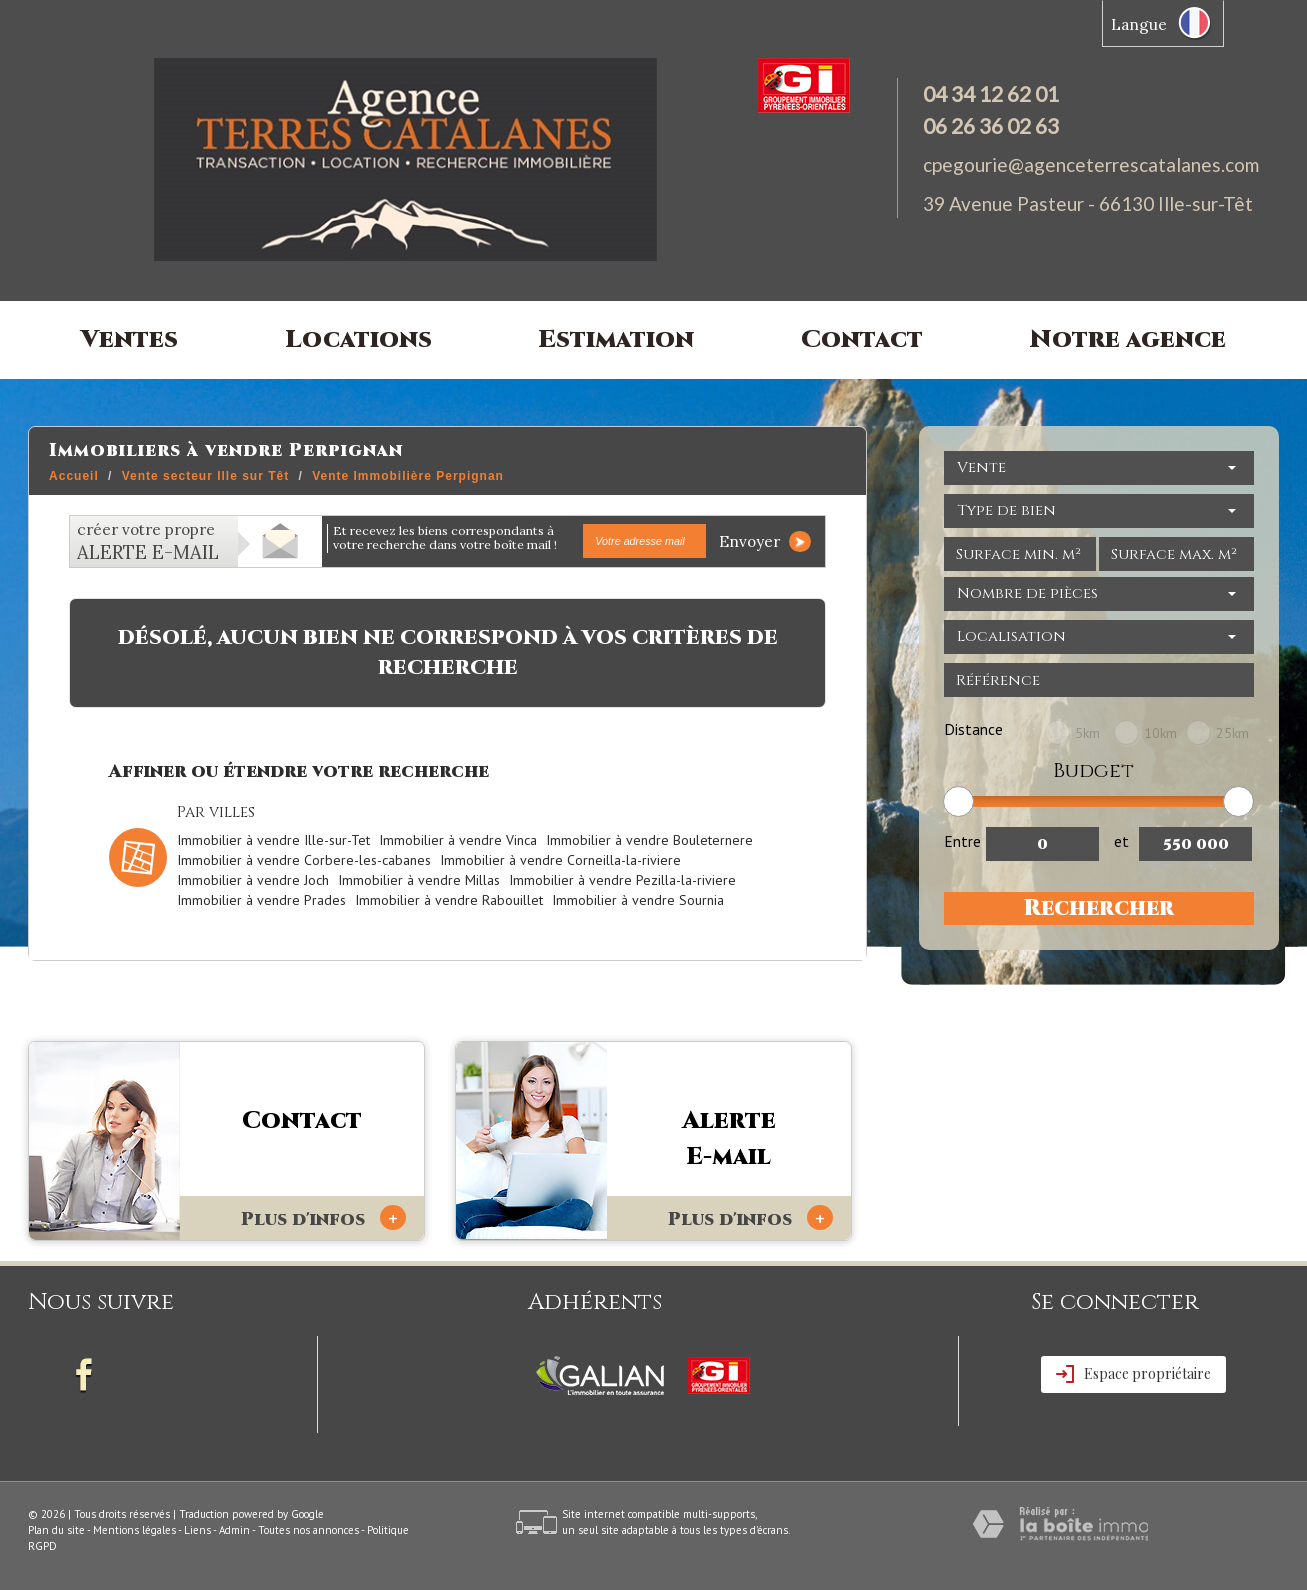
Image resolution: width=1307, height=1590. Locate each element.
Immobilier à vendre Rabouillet (449, 900)
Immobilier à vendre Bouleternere (649, 840)
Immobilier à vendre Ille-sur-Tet (273, 840)
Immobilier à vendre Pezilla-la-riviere (622, 880)
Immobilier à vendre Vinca (458, 840)
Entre (962, 841)
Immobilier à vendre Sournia (638, 900)
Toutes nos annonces (308, 1530)
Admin (234, 1530)
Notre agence (1128, 339)
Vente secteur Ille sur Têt (205, 476)
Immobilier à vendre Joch (253, 880)
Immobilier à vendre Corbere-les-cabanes (304, 860)
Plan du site (56, 1530)
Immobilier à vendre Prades (261, 900)
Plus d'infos (323, 1218)
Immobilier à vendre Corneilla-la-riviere (560, 860)
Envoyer (765, 541)
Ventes (129, 339)
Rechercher (1099, 908)
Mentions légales (134, 1530)
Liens (197, 1530)
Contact (862, 339)
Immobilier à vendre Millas (419, 880)
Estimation (616, 339)
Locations (358, 339)
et (1121, 841)
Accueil (74, 476)
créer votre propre (148, 542)
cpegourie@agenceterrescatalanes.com (1091, 164)
